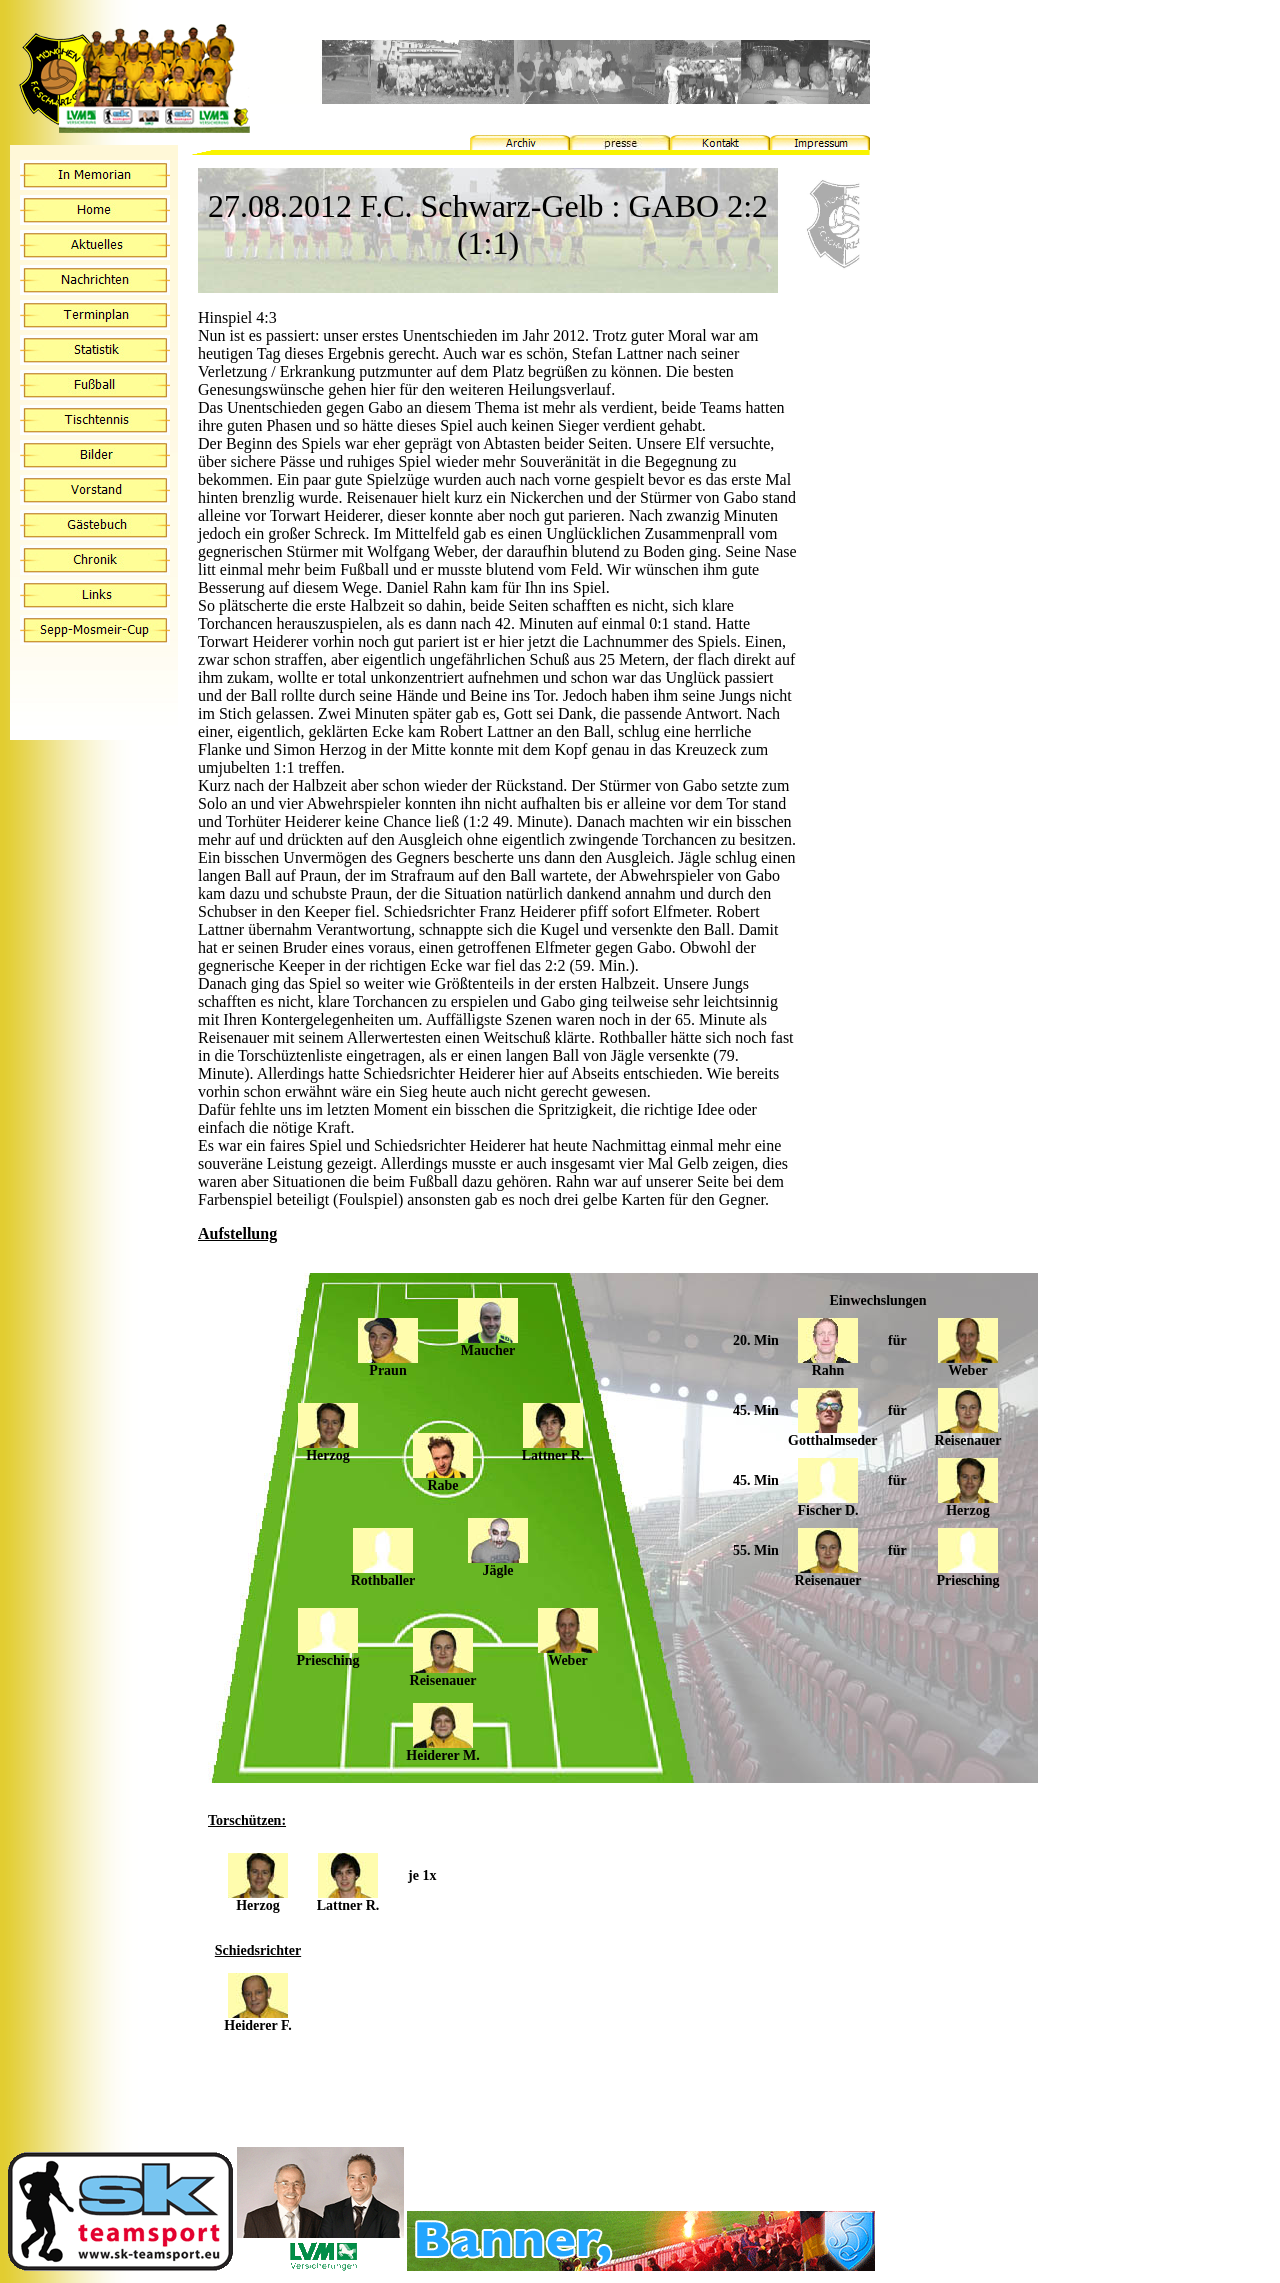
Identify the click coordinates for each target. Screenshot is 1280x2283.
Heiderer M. (442, 1749)
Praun (388, 1364)
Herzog (328, 1449)
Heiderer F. (257, 2019)
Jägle (498, 1564)
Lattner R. (553, 1449)
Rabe (443, 1479)
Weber (568, 1654)
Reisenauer (443, 1674)
